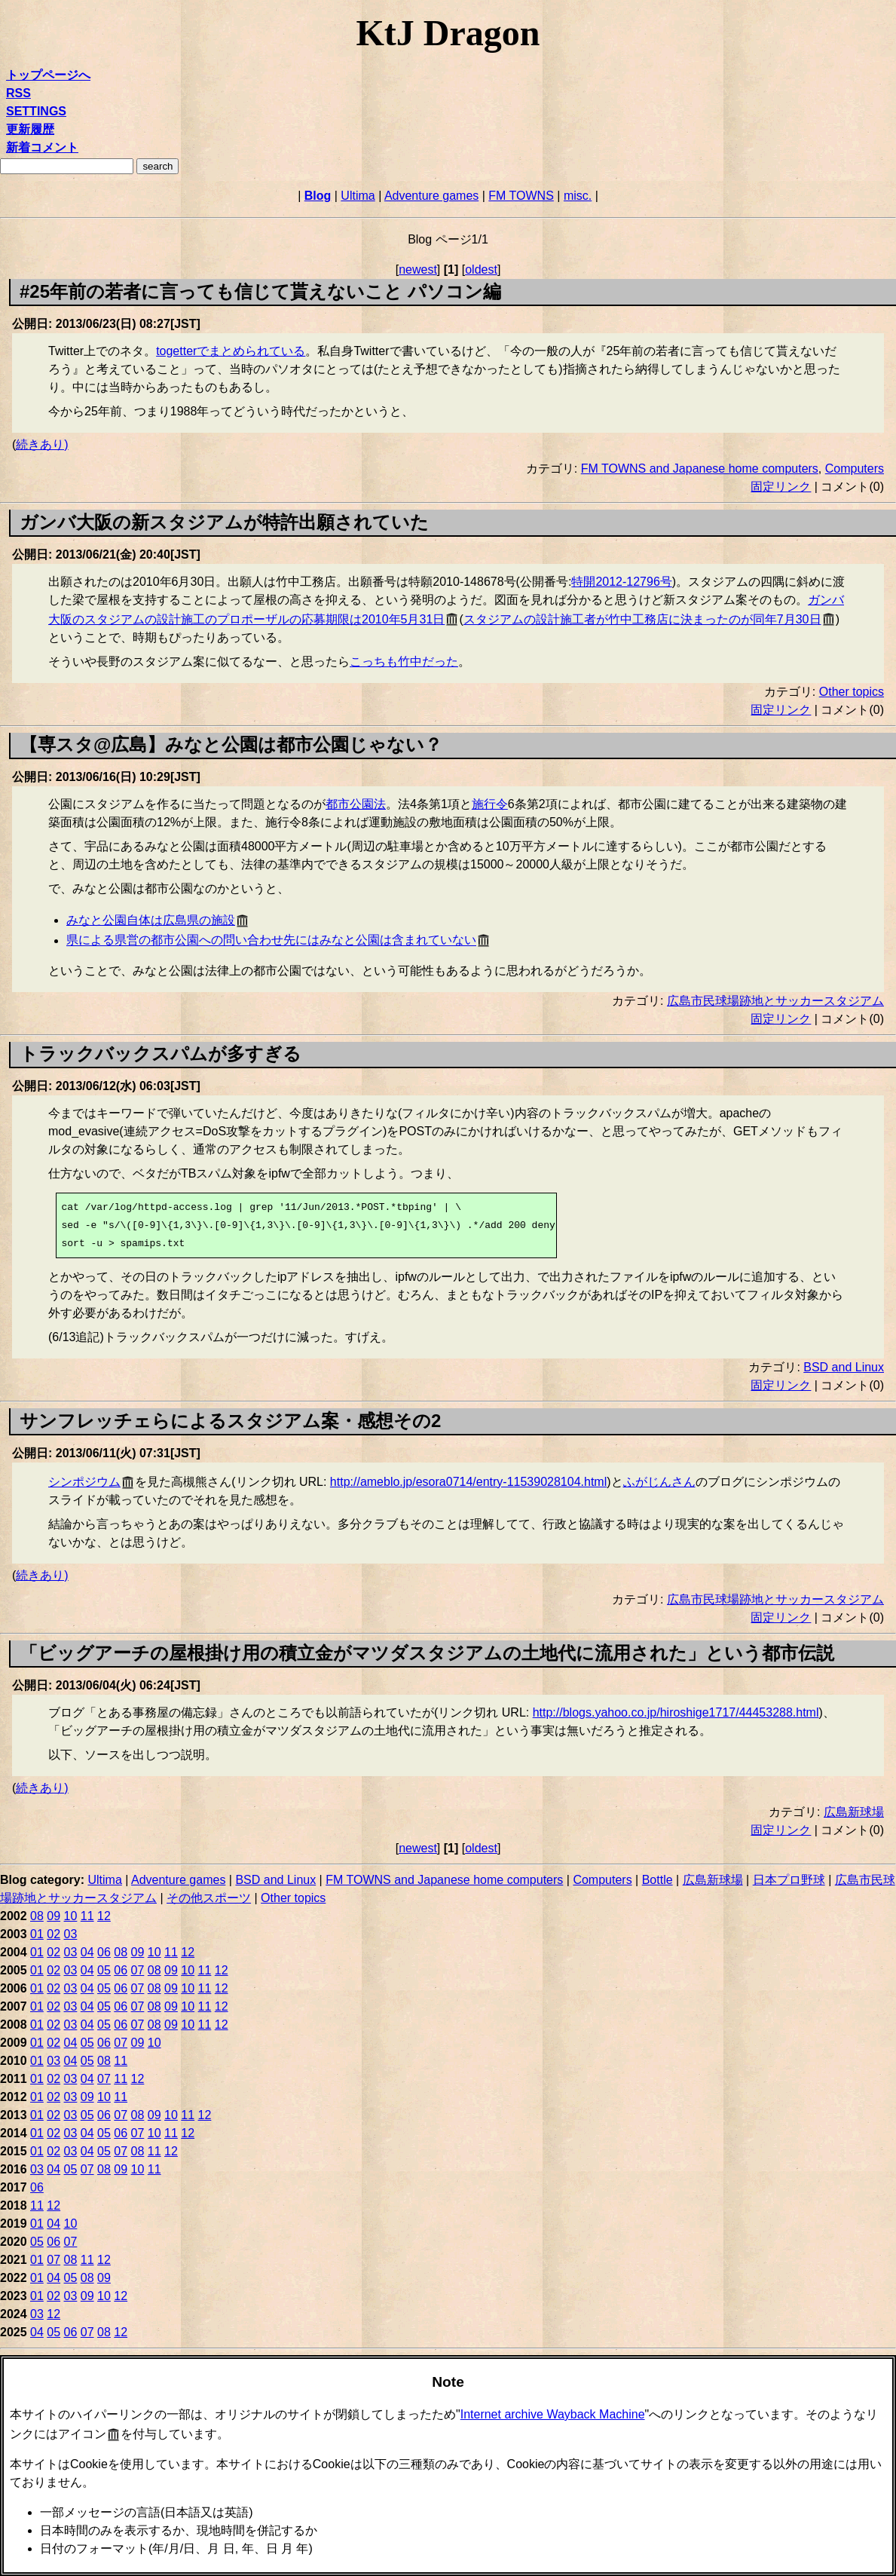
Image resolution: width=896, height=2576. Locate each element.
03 (71, 1934)
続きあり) (42, 444)
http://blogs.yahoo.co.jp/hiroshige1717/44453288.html (676, 1712)
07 (138, 1970)
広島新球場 (854, 1812)
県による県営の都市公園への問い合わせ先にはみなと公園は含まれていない (271, 940)
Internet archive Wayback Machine (552, 2414)
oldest (481, 269)
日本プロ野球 (789, 1879)
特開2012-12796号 (621, 581)
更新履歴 (30, 129)
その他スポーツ (209, 1897)
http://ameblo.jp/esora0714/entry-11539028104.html (468, 1481)
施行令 (490, 804)
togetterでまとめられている (230, 351)
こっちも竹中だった (404, 661)
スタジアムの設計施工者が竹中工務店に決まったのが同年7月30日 (642, 619)
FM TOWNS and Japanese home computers (699, 468)
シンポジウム (84, 1481)
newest (418, 269)
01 (37, 1934)
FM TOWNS (521, 195)
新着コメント (42, 147)
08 (37, 1916)
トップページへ (48, 75)
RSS (18, 93)
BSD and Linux (843, 1367)
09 (53, 1916)
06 (104, 1952)
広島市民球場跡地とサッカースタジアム (775, 1000)
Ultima (358, 195)
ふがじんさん (659, 1481)
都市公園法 (356, 804)
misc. (578, 195)
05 (104, 1970)
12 (104, 1916)
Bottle (657, 1879)
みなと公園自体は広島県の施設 (150, 920)
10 (71, 1916)
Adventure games (431, 195)
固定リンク (781, 486)
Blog (318, 195)
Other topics (851, 691)
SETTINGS (36, 111)
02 (53, 1934)
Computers (854, 468)
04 (87, 1952)
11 (87, 1916)
